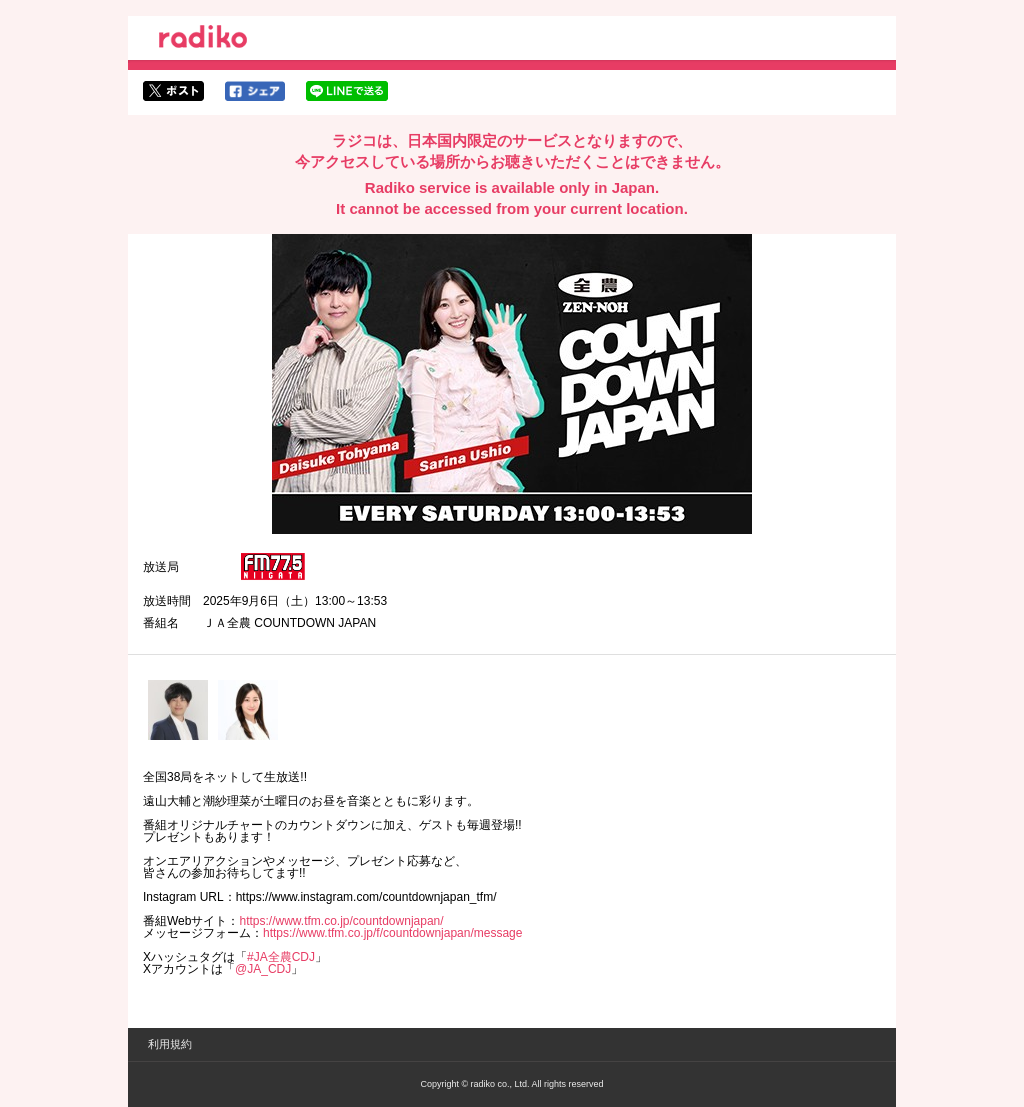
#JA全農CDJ (281, 957)
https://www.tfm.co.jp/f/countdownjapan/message (392, 933)
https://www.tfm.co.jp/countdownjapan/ (341, 921)
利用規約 (170, 1044)
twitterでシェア (173, 91)
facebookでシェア (255, 91)
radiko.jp (203, 40)
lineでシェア (347, 91)
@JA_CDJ (263, 969)
